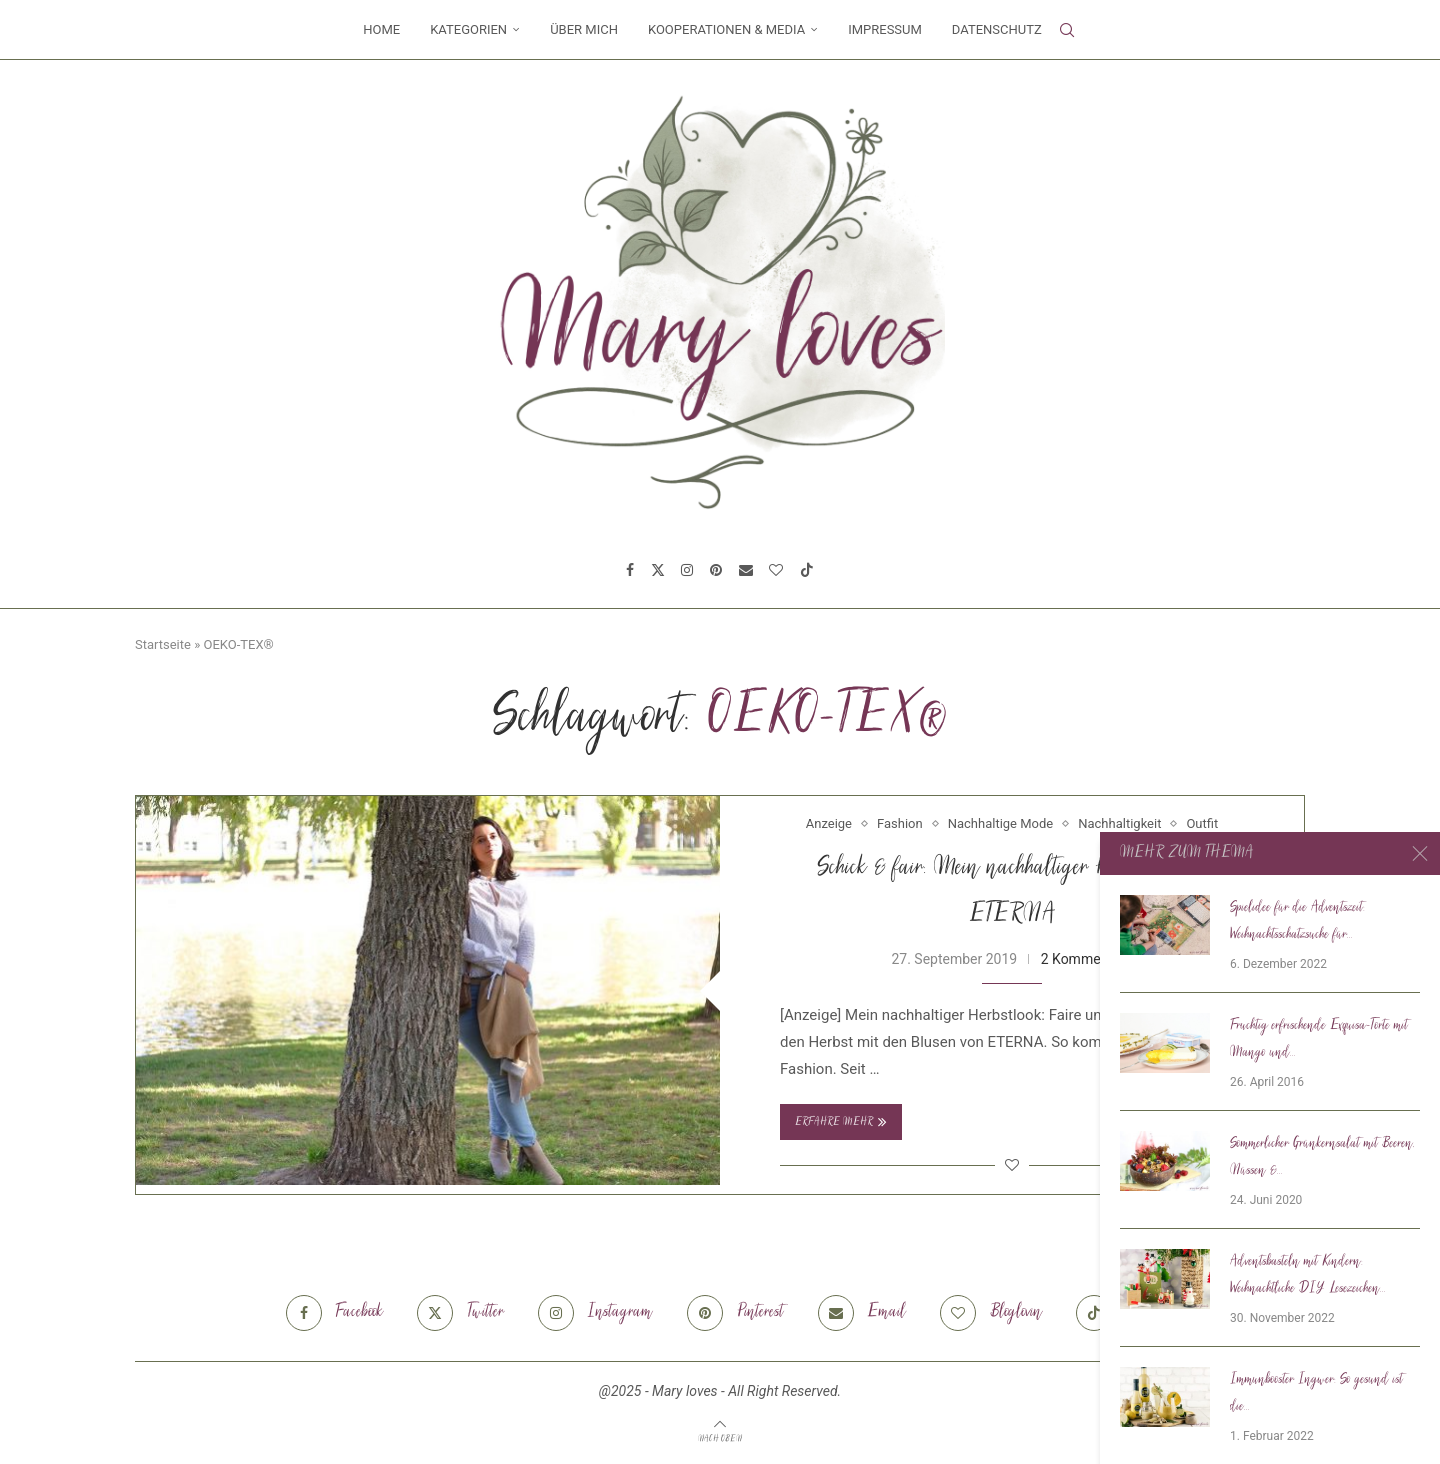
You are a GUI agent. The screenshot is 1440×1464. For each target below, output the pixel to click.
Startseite (163, 644)
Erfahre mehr (841, 1122)
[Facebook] (630, 570)
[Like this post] (1012, 1165)
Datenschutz (997, 29)
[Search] (1067, 30)
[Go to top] (720, 1438)
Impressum (885, 29)
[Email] (746, 570)
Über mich (584, 29)
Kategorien (468, 29)
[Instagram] (687, 570)
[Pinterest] (716, 570)
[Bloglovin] (776, 570)
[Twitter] (658, 570)
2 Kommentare (1087, 959)
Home (381, 29)
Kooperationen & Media (726, 29)
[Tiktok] (807, 570)
